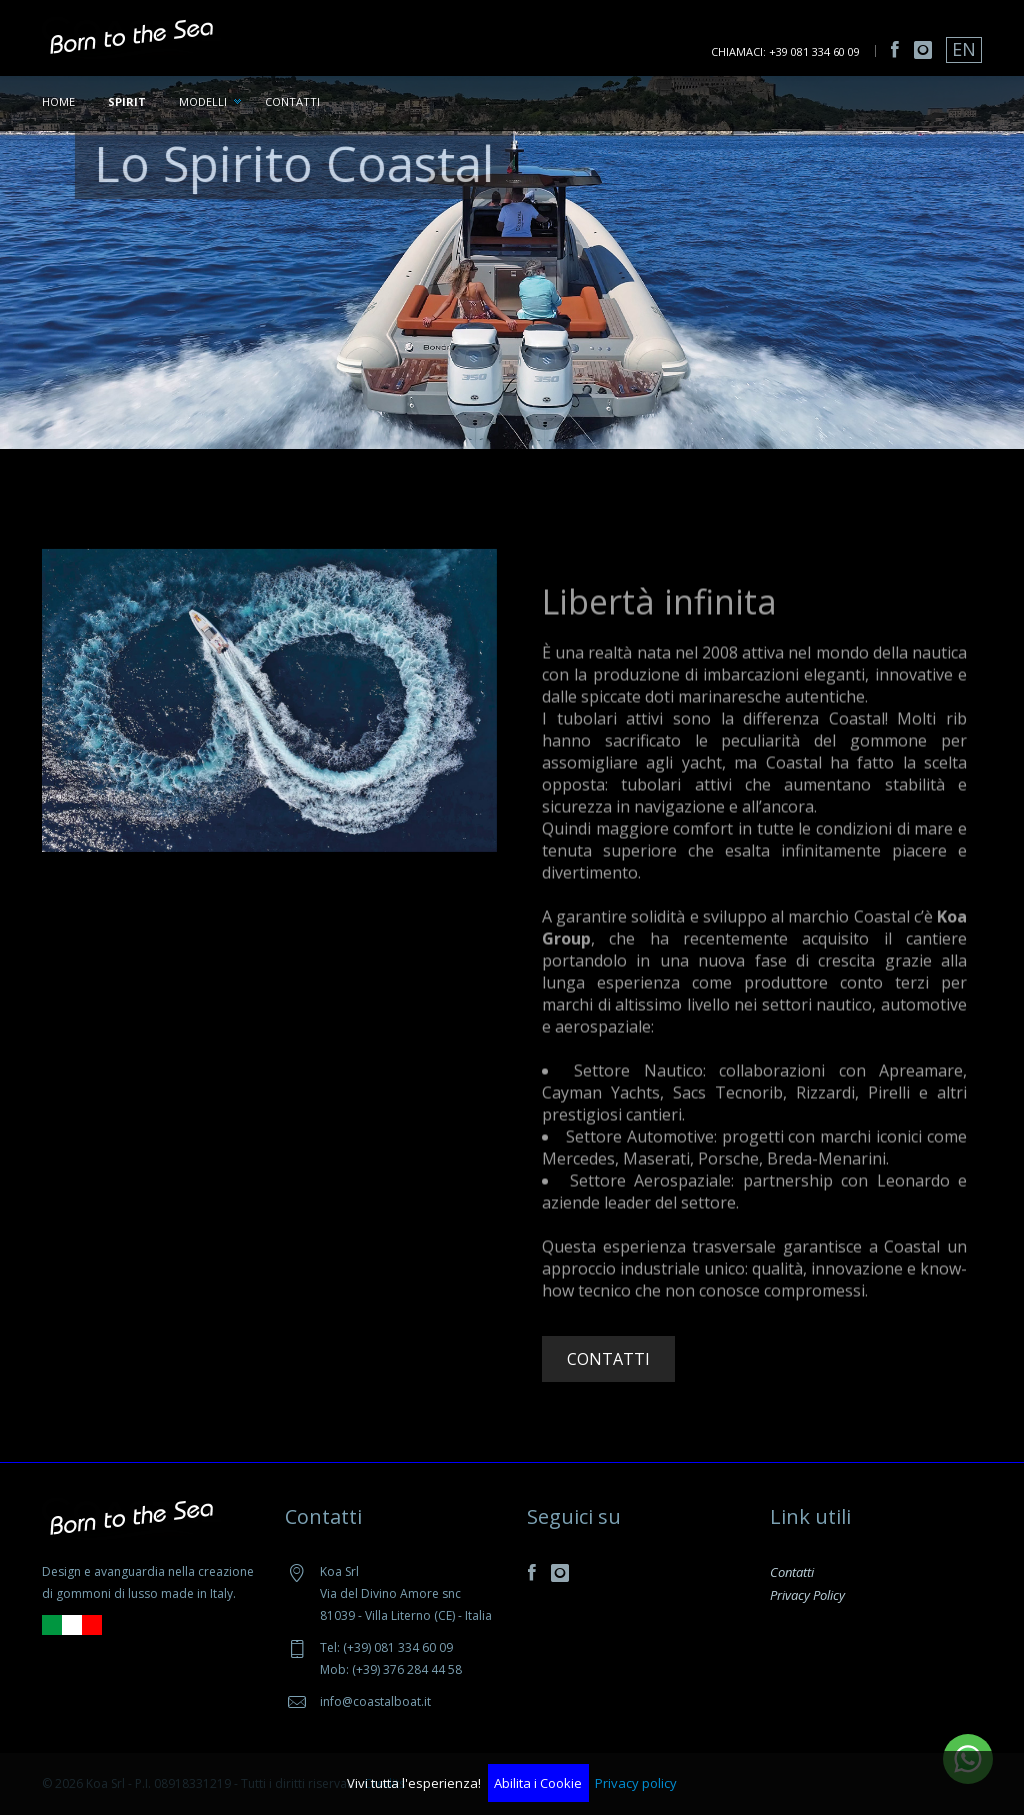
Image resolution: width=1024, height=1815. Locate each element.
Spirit (127, 101)
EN (964, 49)
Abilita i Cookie (538, 1783)
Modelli (203, 101)
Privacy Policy (807, 1595)
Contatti (292, 101)
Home (58, 101)
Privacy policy (636, 1783)
